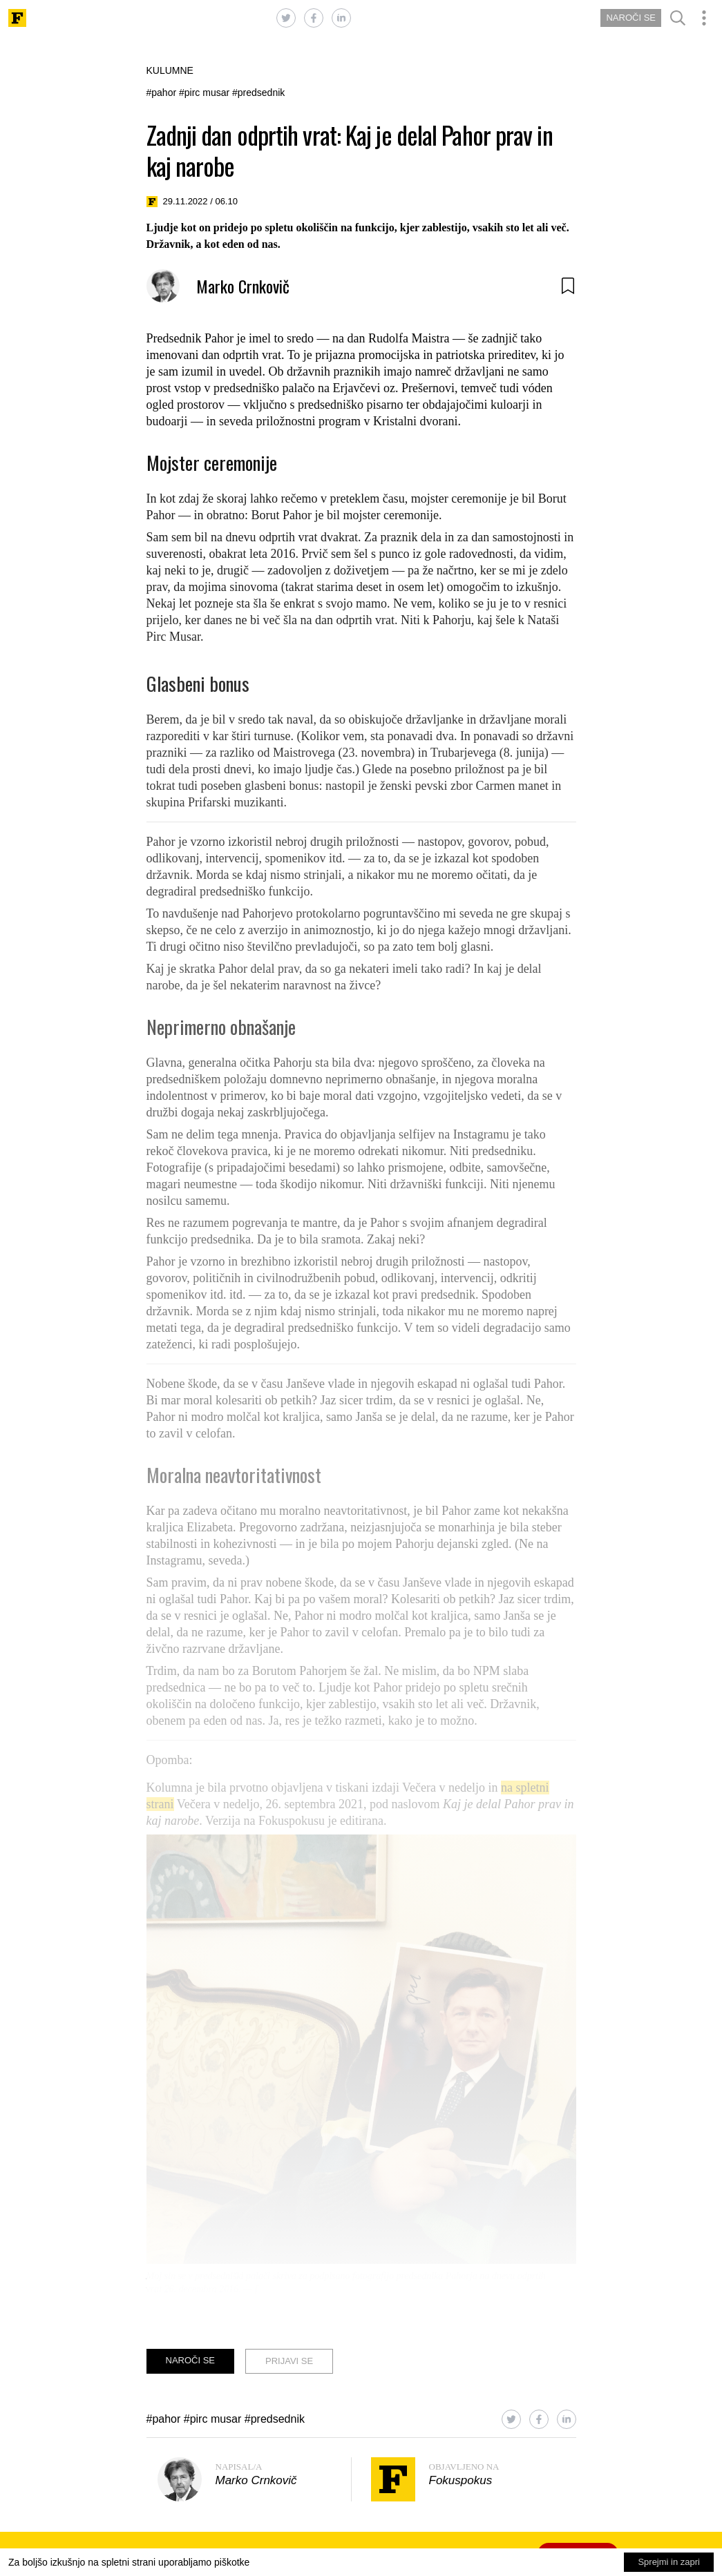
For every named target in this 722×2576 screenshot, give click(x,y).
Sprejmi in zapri (669, 2562)
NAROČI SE (631, 17)
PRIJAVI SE (289, 2361)
